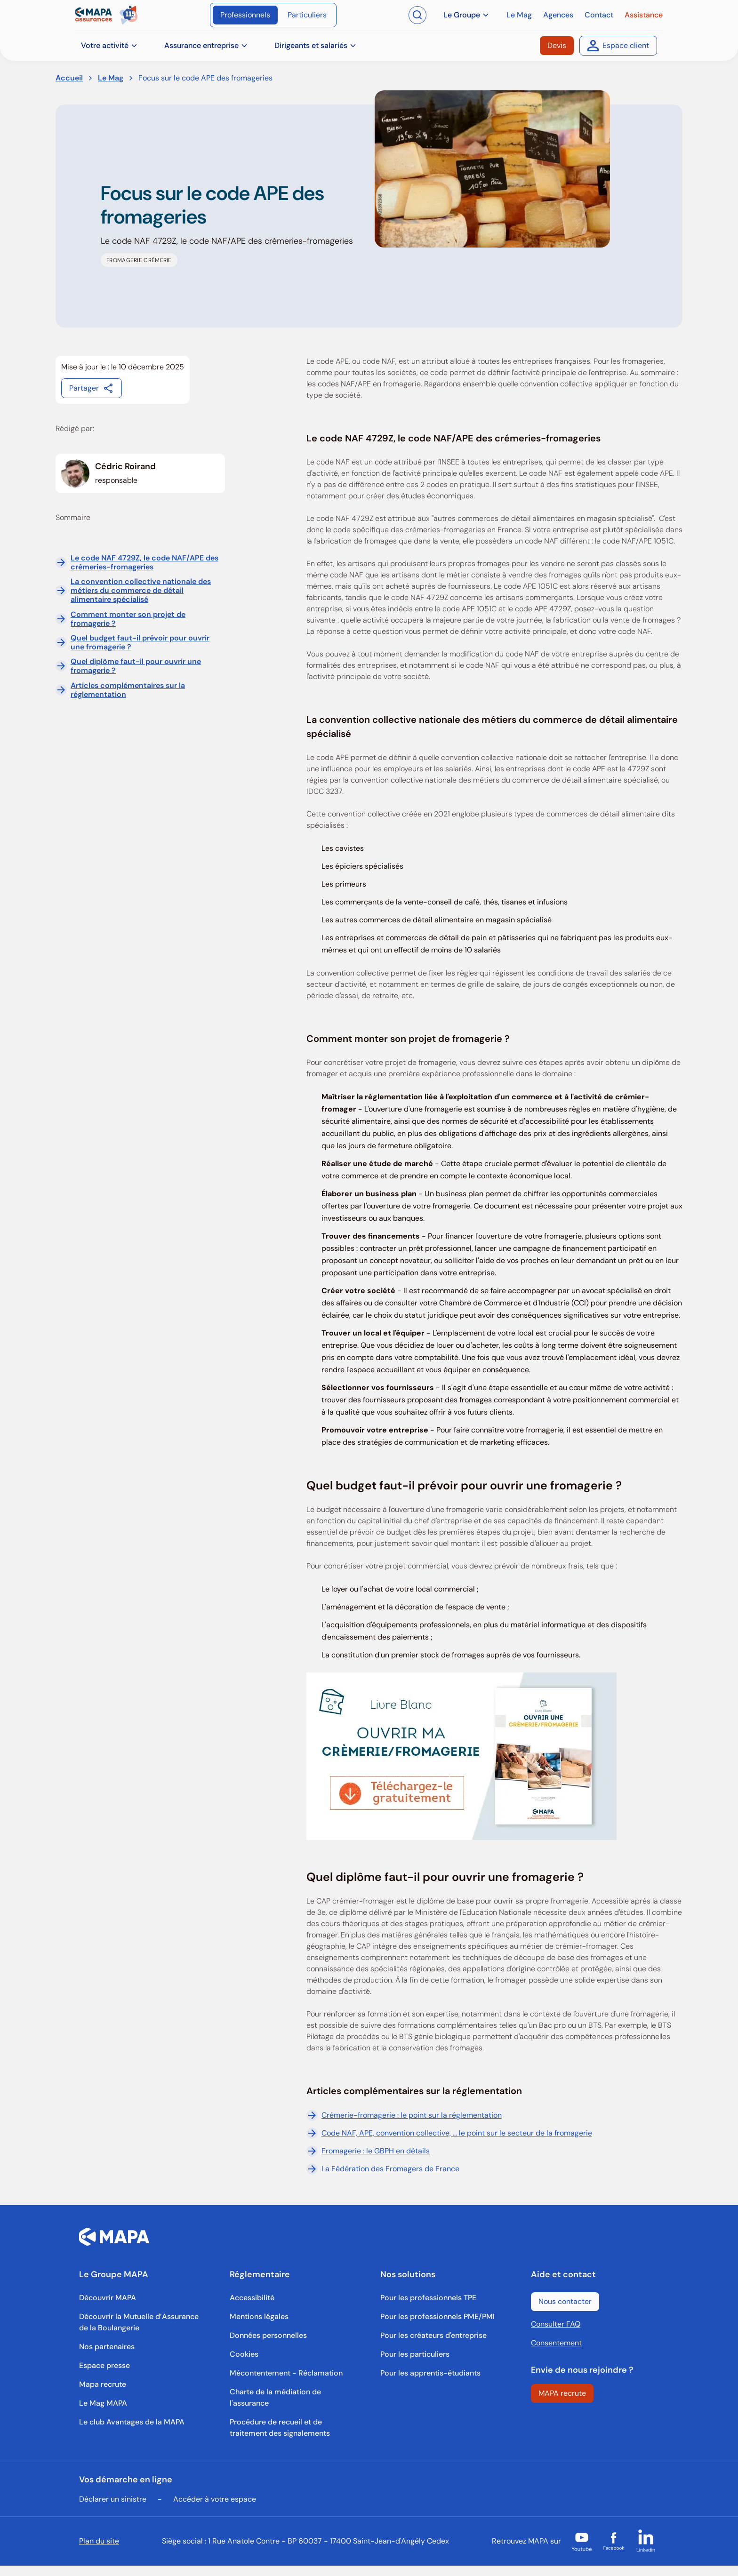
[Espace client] (618, 46)
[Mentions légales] (259, 2316)
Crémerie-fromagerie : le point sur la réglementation (404, 2115)
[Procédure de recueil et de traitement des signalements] (294, 2427)
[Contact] (599, 15)
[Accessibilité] (252, 2298)
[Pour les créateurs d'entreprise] (433, 2335)
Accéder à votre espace (214, 2499)
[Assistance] (644, 15)
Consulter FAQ (555, 2324)
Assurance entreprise (206, 45)
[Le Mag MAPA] (103, 2403)
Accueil (69, 78)
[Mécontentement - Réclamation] (286, 2373)
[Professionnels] (245, 15)
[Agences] (558, 15)
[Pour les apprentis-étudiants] (430, 2373)
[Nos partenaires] (107, 2346)
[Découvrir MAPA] (107, 2298)
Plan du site (99, 2541)
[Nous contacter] (565, 2301)
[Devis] (557, 45)
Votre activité (109, 45)
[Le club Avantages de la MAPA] (131, 2422)
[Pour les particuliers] (414, 2354)
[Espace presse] (104, 2365)
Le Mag (110, 78)
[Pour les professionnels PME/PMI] (437, 2316)
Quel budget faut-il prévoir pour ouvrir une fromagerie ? (140, 642)
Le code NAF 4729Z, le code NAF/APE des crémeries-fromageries (144, 562)
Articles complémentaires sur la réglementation (128, 690)
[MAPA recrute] (562, 2393)
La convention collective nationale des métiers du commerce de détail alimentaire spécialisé (141, 590)
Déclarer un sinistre (112, 2499)
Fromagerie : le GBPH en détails (368, 2151)
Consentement (556, 2343)
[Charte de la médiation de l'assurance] (294, 2397)
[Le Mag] (519, 15)
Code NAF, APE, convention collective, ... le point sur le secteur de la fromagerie (449, 2133)
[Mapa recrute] (102, 2384)
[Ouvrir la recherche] (417, 15)
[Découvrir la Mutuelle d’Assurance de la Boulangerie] (143, 2322)
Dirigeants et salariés (315, 45)
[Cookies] (244, 2354)
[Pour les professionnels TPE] (428, 2298)
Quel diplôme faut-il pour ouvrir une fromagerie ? (136, 666)
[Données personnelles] (268, 2335)
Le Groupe (466, 15)
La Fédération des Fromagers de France (382, 2169)
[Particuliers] (307, 15)
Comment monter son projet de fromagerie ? (128, 619)
